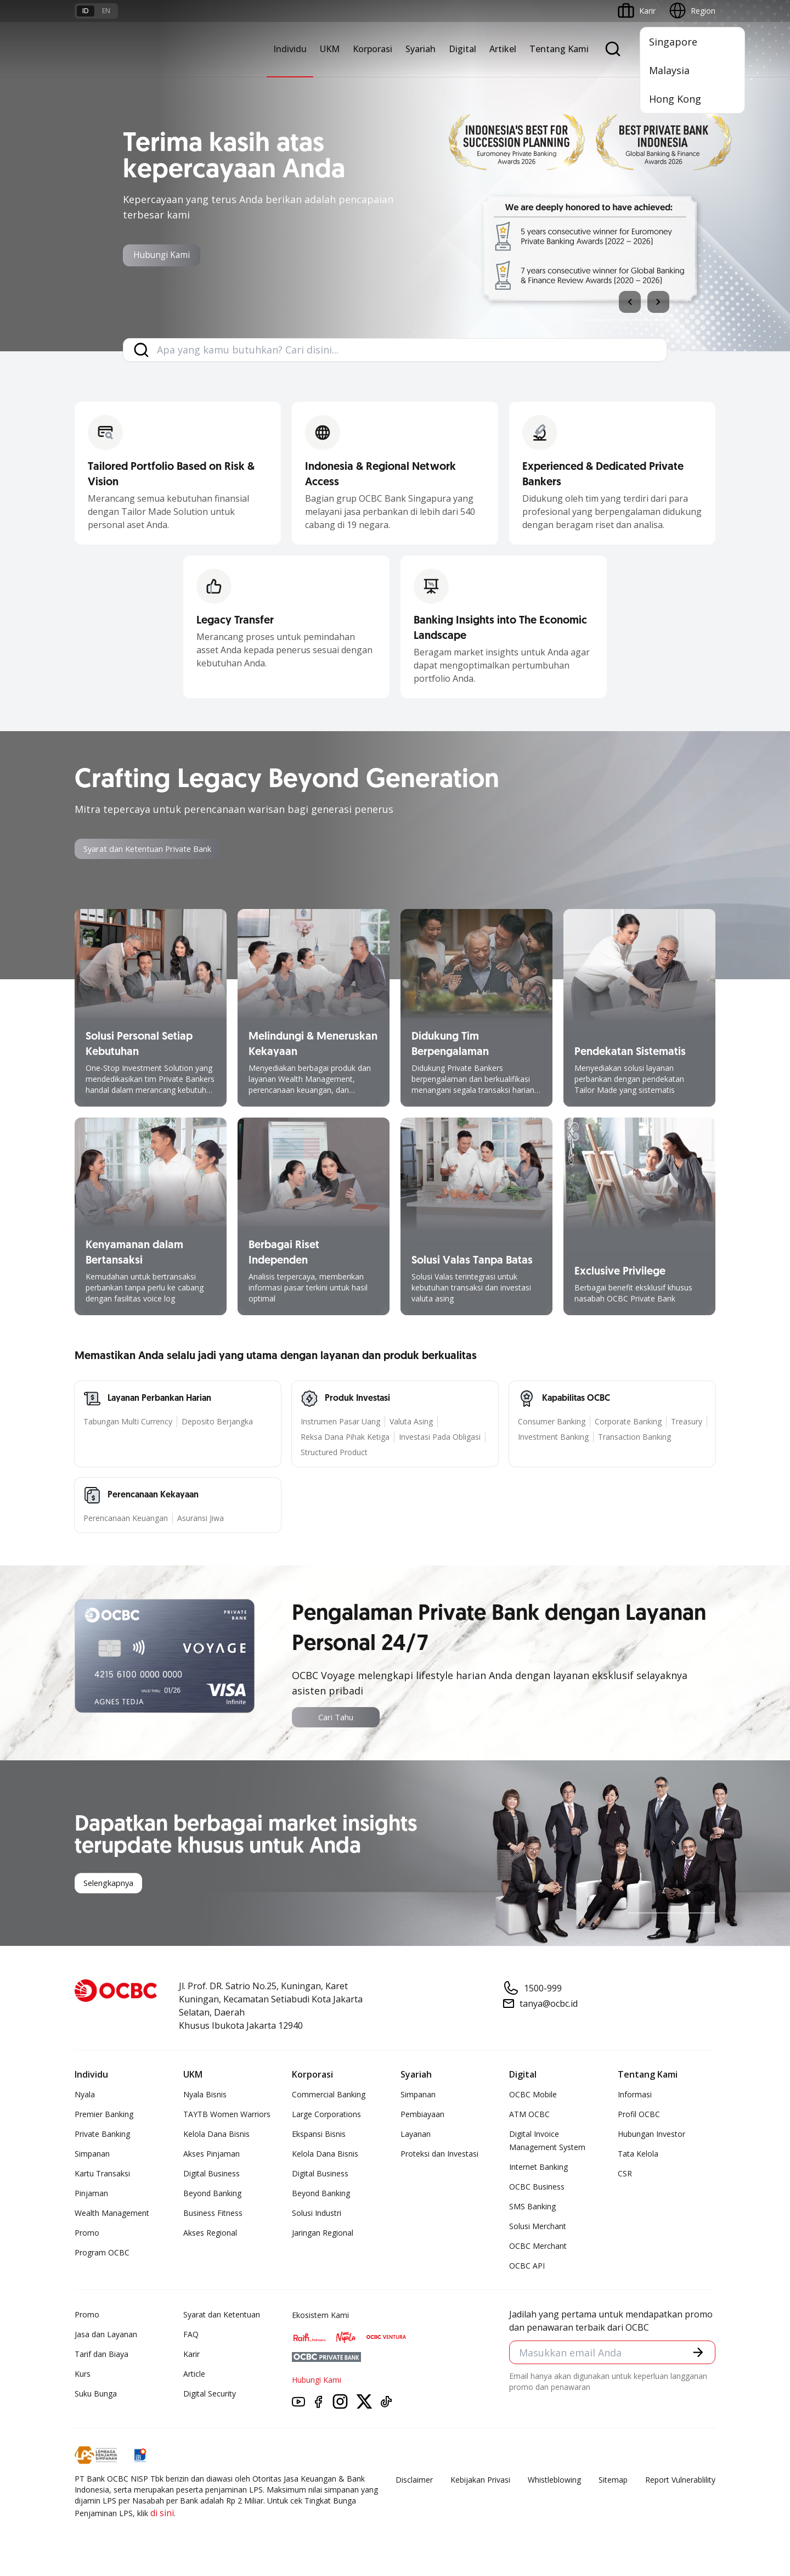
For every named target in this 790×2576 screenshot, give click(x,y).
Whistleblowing (554, 2481)
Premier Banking (104, 2116)
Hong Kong (675, 98)
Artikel (502, 49)
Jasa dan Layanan (106, 2336)
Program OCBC (102, 2254)
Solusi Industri (316, 2214)
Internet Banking (538, 2168)
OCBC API (527, 2267)
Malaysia (669, 70)
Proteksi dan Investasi (439, 2155)
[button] (697, 2355)
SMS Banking (532, 2208)
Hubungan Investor (651, 2135)
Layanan (415, 2135)
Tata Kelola (638, 2155)
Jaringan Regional (322, 2234)
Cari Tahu (335, 1718)
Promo (87, 2234)
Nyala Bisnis (205, 2096)
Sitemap (613, 2481)
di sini (162, 2514)
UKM (330, 49)
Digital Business (211, 2175)
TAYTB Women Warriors (226, 2116)
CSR (625, 2175)
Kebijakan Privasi (480, 2481)
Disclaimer (414, 2481)
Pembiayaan (422, 2116)
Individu (290, 49)
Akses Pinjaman (211, 2155)
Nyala (85, 2096)
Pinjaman (91, 2195)
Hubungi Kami (169, 256)
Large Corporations (326, 2116)
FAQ (191, 2336)
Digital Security (209, 2395)
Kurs (83, 2375)
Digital (462, 49)
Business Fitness (212, 2214)
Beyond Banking (212, 2195)
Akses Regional (210, 2234)
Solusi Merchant (537, 2228)
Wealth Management (112, 2214)
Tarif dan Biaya (101, 2355)
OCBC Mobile (533, 2096)
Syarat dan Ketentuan (221, 2316)
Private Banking (102, 2135)
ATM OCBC (529, 2116)
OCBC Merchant (538, 2247)
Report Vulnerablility (680, 2481)
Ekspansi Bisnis (319, 2135)
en (106, 10)
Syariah (420, 49)
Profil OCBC (639, 2116)
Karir (191, 2355)
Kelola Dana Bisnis (216, 2135)
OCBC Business (537, 2188)
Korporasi (372, 49)
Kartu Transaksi (102, 2175)
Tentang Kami (559, 49)
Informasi (635, 2096)
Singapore (673, 41)
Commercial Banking (328, 2096)
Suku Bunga (96, 2395)
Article (194, 2375)
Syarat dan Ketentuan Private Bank (155, 850)
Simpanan (92, 2155)
